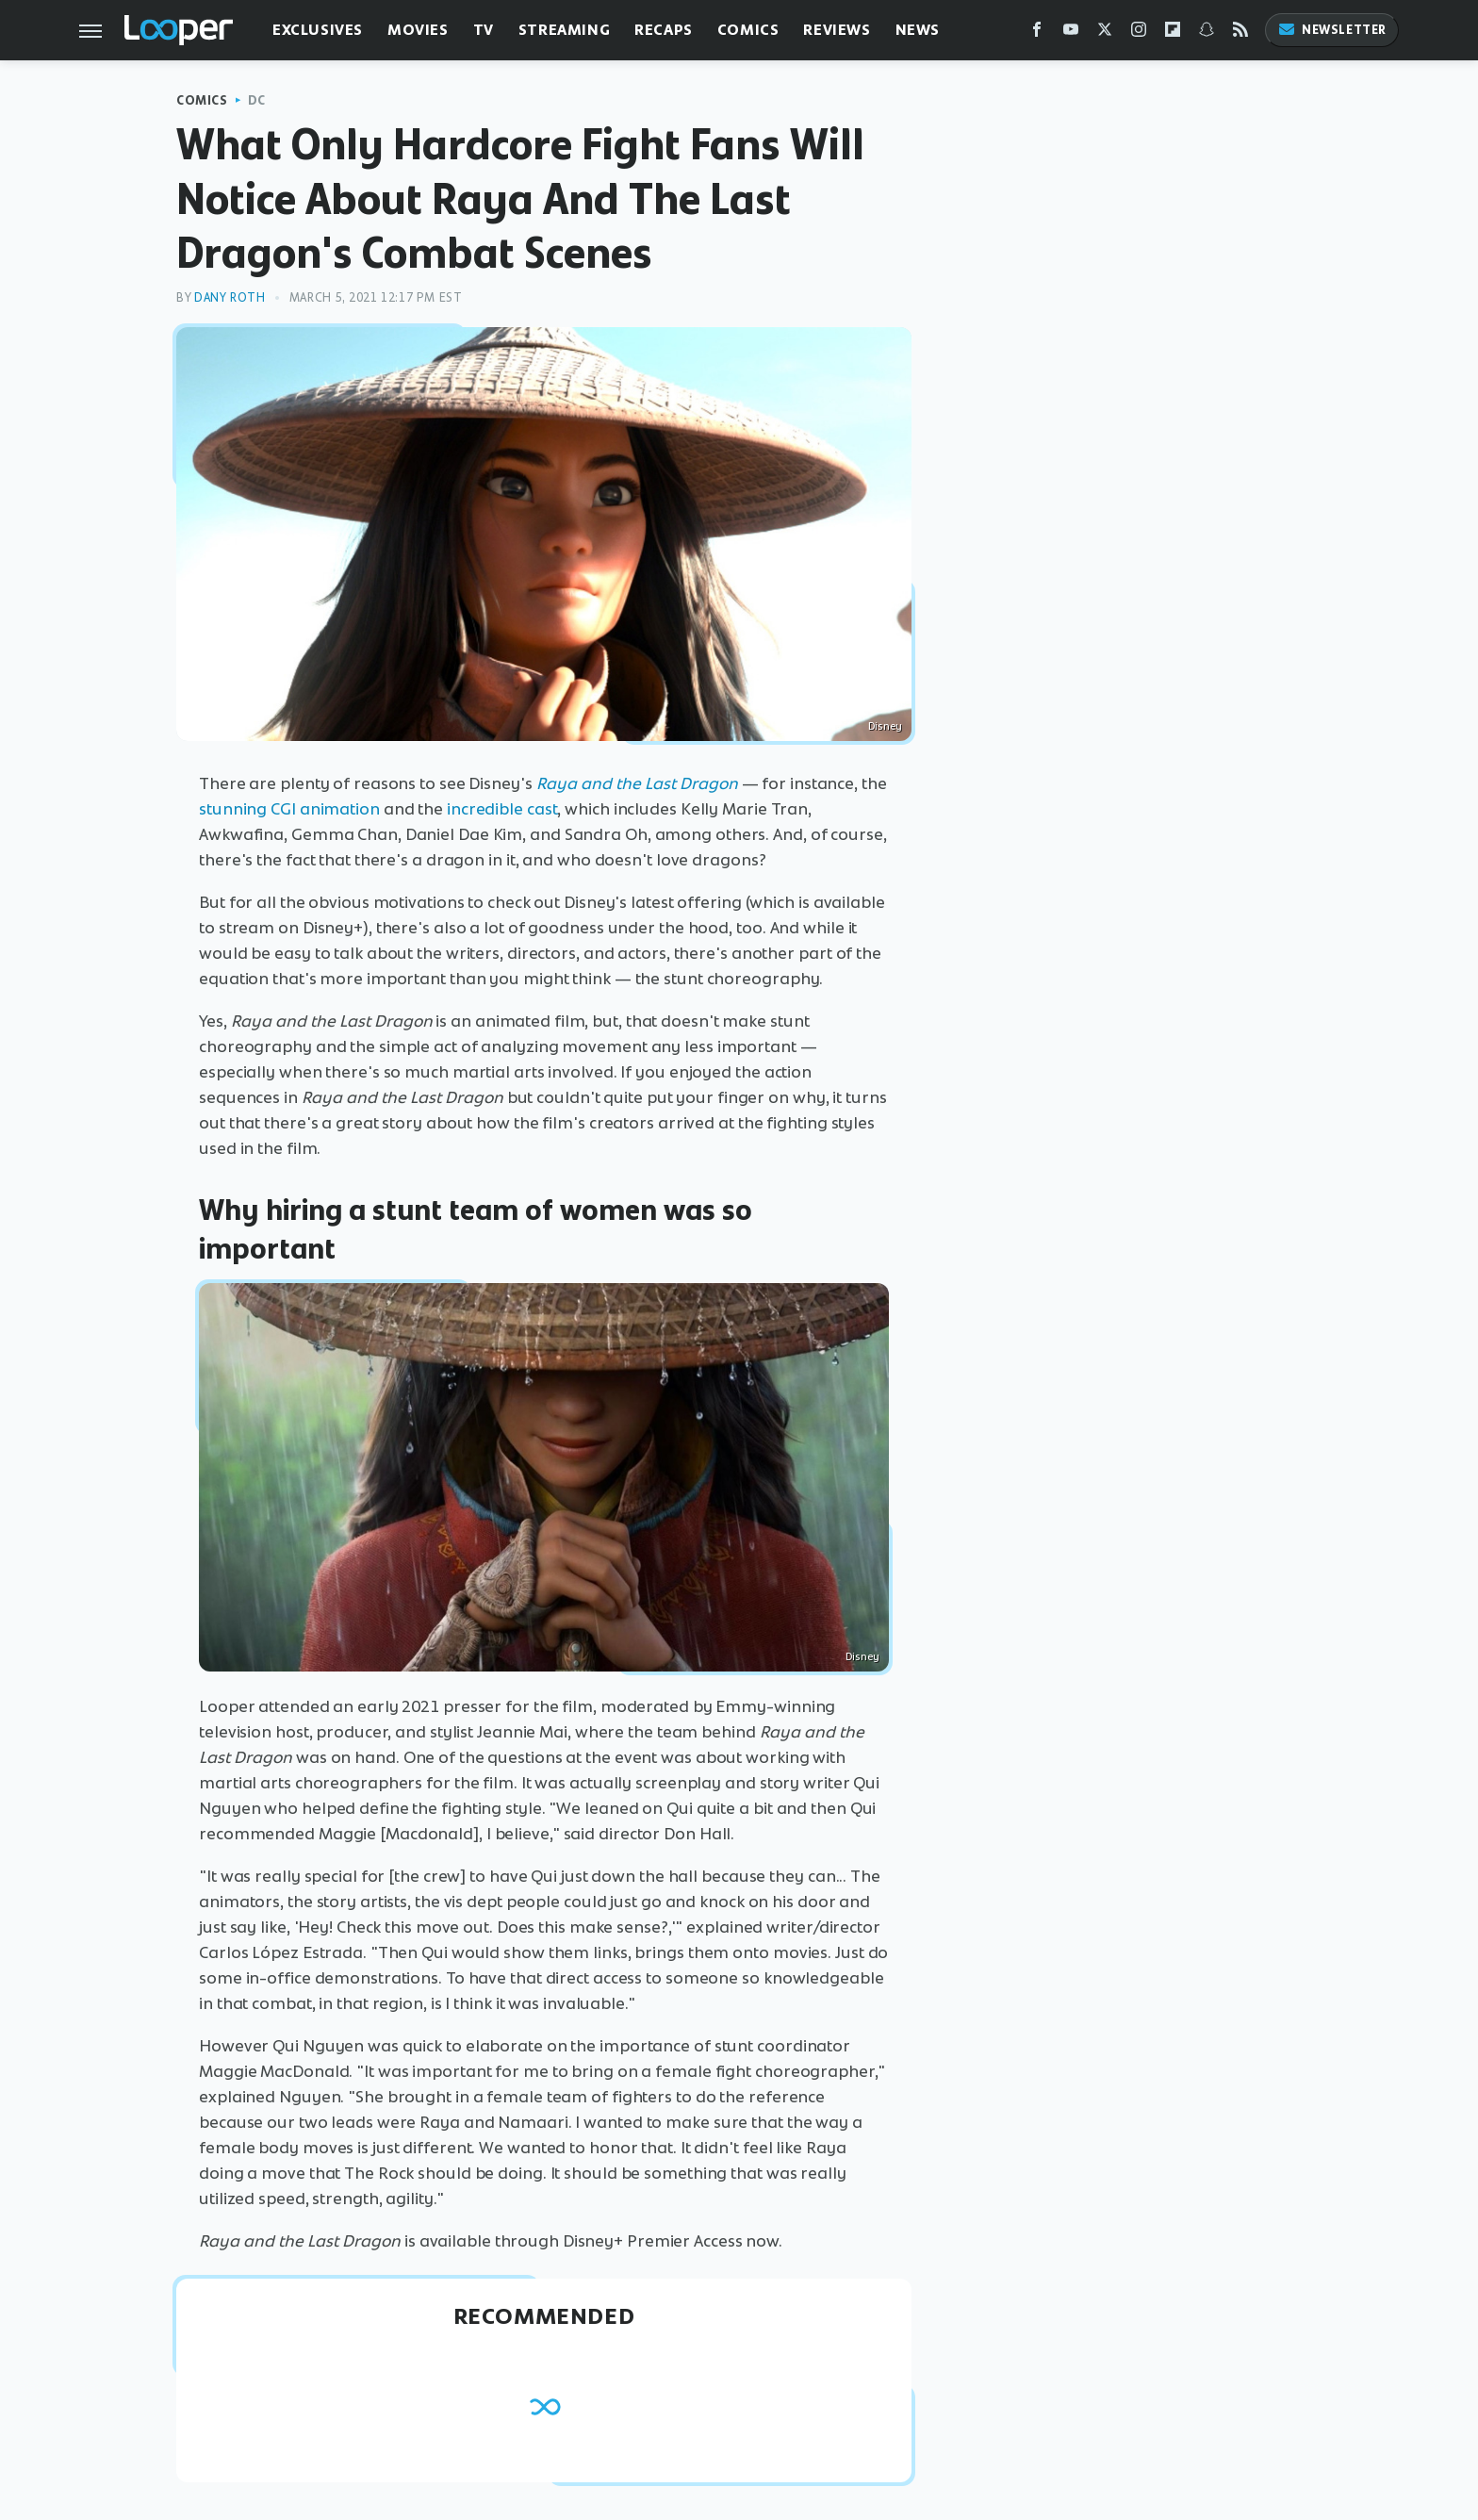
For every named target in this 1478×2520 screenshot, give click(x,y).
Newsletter (1332, 30)
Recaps (663, 30)
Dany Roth (229, 297)
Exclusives (317, 30)
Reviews (836, 30)
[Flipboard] (1172, 33)
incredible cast (502, 809)
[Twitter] (1104, 33)
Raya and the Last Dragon (637, 783)
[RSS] (1240, 33)
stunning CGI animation (289, 809)
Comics (748, 30)
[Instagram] (1138, 33)
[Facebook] (1036, 33)
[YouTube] (1070, 33)
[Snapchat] (1206, 33)
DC (257, 100)
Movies (418, 30)
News (917, 30)
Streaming (564, 30)
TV (483, 30)
